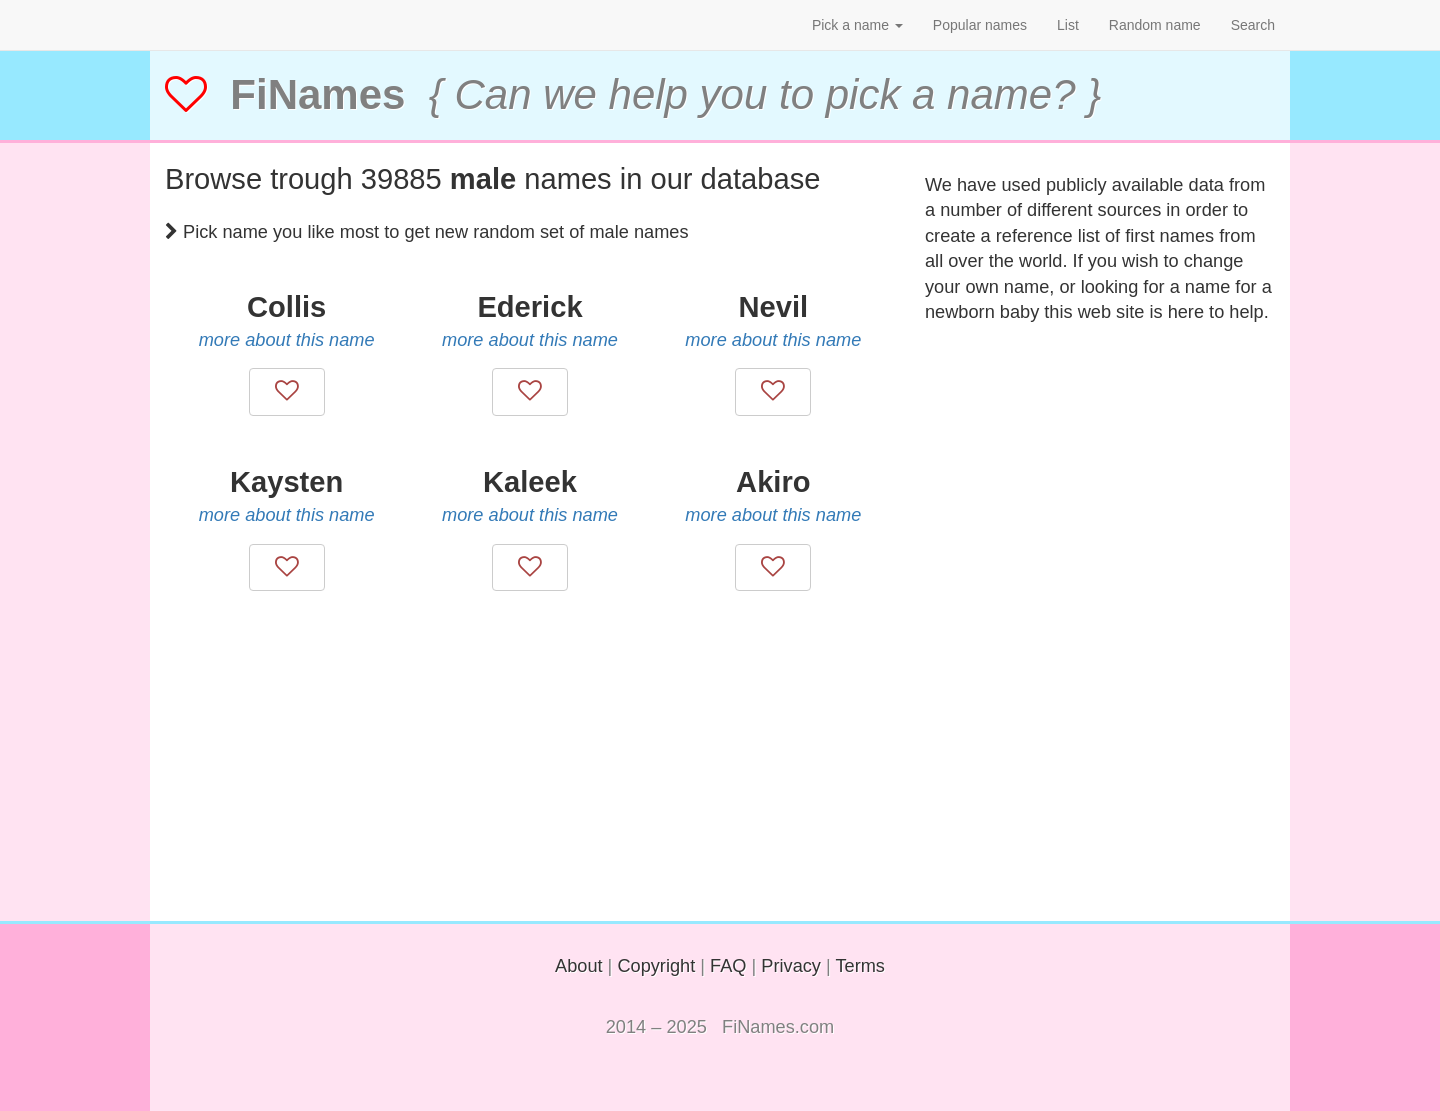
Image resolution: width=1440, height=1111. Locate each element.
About (579, 966)
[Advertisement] (530, 781)
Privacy (791, 966)
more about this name (287, 340)
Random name (1155, 25)
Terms (860, 966)
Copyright (656, 966)
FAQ (728, 966)
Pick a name (857, 25)
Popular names (980, 25)
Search (1253, 25)
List (1068, 25)
